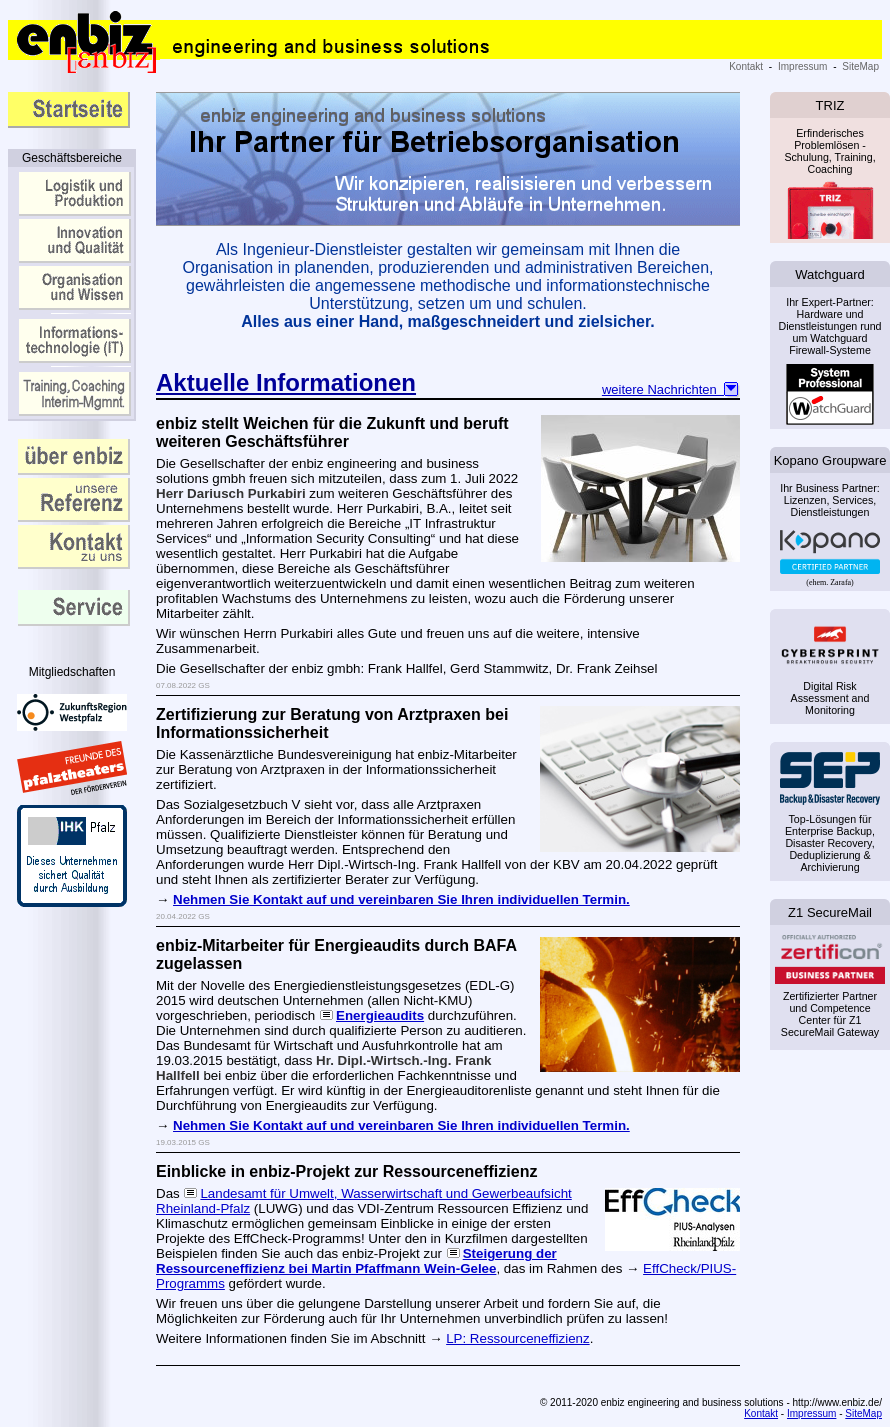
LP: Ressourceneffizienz (517, 1338)
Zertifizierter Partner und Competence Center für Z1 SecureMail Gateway (830, 987)
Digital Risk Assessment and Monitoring (830, 698)
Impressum (802, 66)
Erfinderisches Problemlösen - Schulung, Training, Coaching (830, 180)
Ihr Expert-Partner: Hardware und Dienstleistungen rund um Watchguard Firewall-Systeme (829, 358)
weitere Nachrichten (671, 389)
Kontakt (746, 66)
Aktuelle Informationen (286, 382)
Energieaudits (380, 1015)
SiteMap (860, 66)
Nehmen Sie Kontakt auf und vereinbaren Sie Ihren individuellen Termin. (401, 899)
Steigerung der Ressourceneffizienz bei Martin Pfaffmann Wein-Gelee (356, 1261)
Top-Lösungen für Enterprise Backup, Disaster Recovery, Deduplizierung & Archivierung (830, 843)
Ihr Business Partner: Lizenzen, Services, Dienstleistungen (830, 525)
